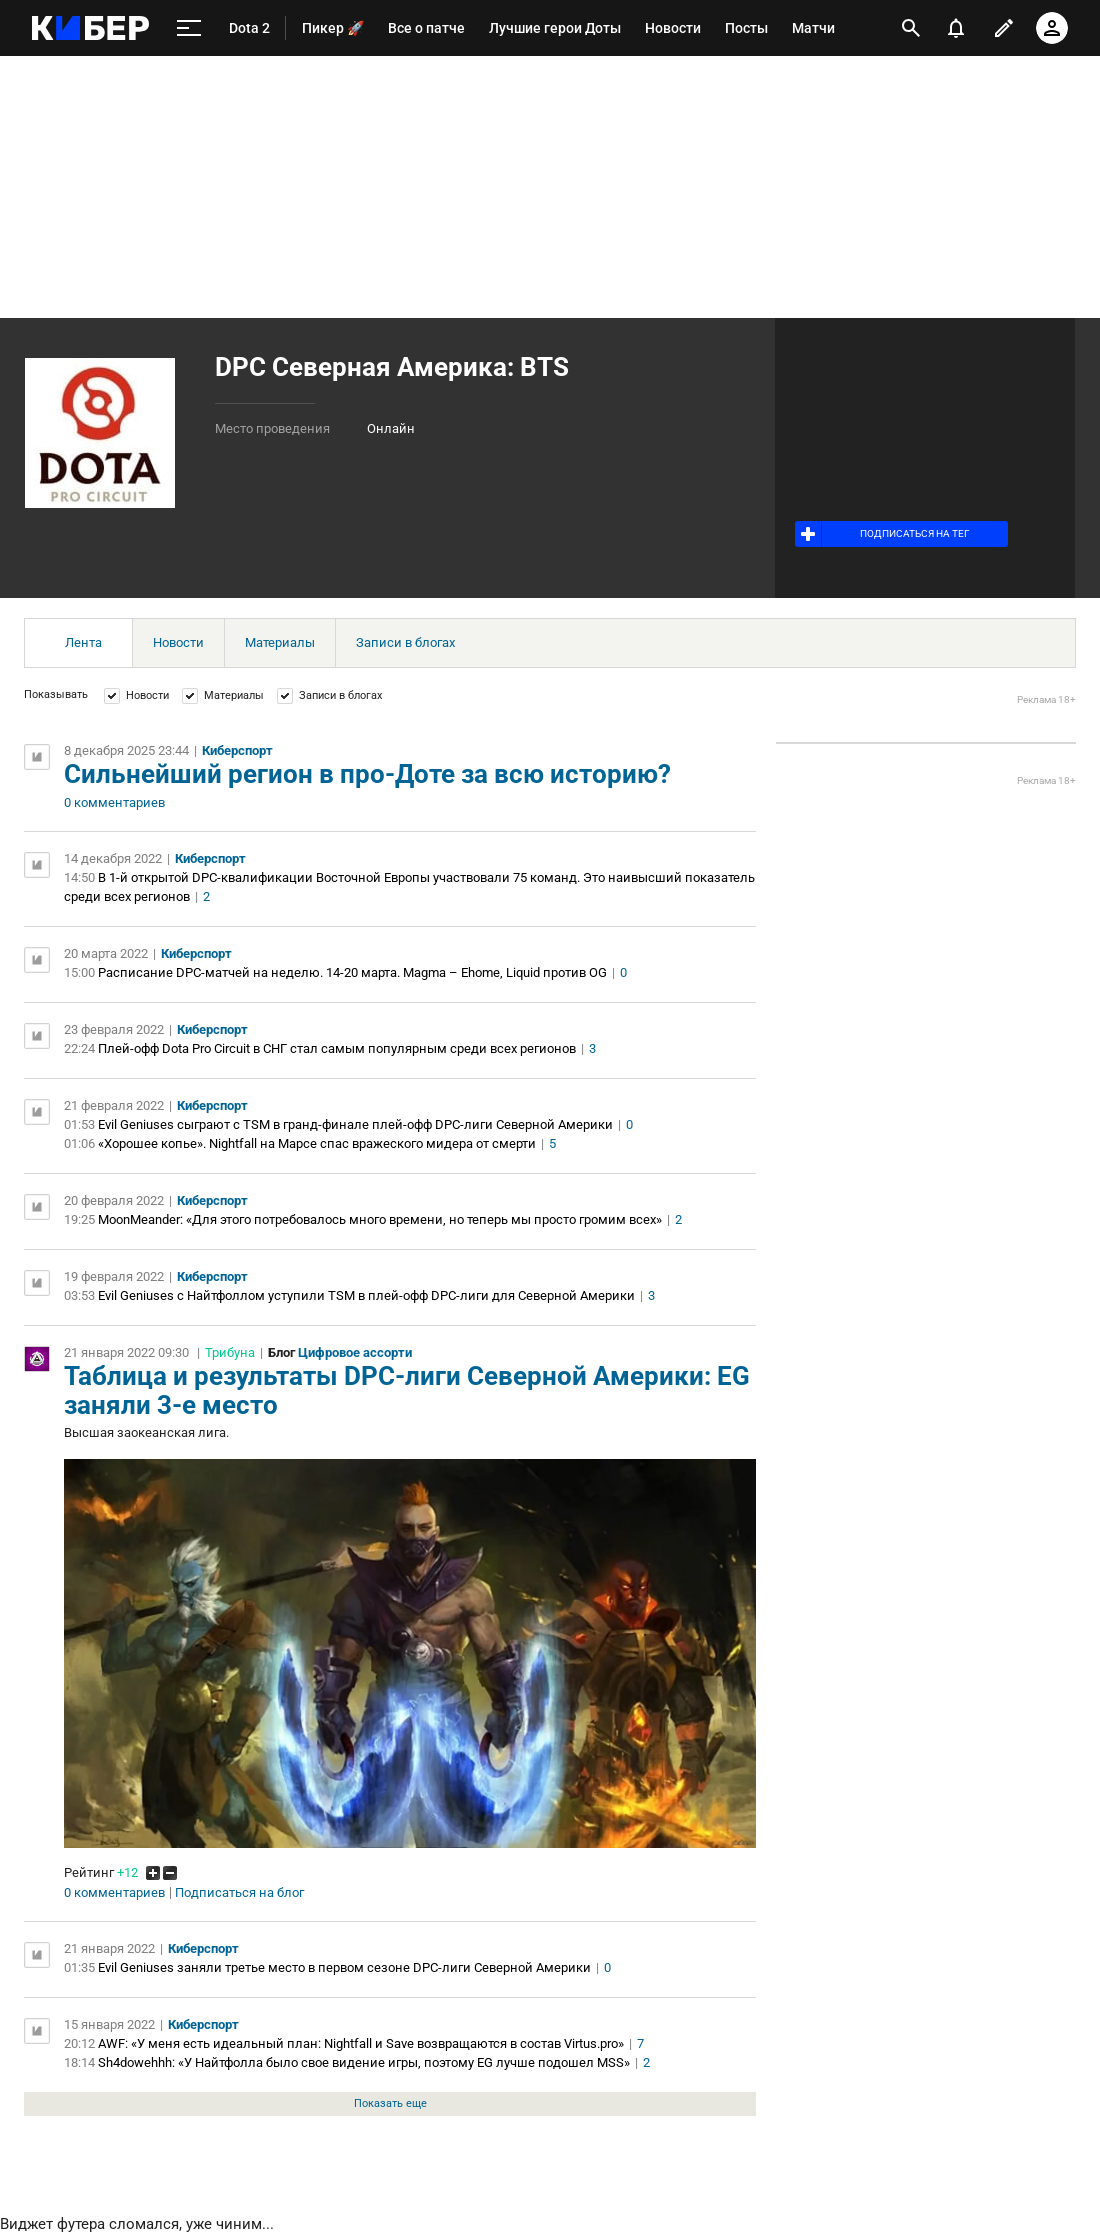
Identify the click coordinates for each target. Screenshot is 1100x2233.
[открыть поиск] (911, 28)
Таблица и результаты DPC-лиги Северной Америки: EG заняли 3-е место (407, 1390)
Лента (83, 642)
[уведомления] (956, 28)
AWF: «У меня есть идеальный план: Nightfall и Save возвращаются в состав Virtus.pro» (361, 2043)
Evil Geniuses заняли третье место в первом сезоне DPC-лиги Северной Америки (344, 1967)
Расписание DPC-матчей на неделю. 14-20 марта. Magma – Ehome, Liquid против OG (352, 972)
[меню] (189, 28)
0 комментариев (114, 803)
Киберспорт (237, 750)
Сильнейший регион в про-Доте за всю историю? (367, 774)
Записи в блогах (405, 642)
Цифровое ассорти (355, 1352)
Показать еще (390, 2103)
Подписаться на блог (239, 1893)
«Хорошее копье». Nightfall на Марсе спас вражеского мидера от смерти (317, 1143)
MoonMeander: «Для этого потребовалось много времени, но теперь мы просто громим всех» (380, 1219)
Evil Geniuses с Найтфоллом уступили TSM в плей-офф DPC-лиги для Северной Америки (366, 1295)
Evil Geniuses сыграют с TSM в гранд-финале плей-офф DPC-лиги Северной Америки (355, 1124)
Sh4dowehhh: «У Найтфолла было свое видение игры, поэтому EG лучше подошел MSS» (364, 2062)
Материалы (280, 642)
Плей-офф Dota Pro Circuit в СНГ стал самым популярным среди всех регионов (337, 1048)
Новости (178, 642)
